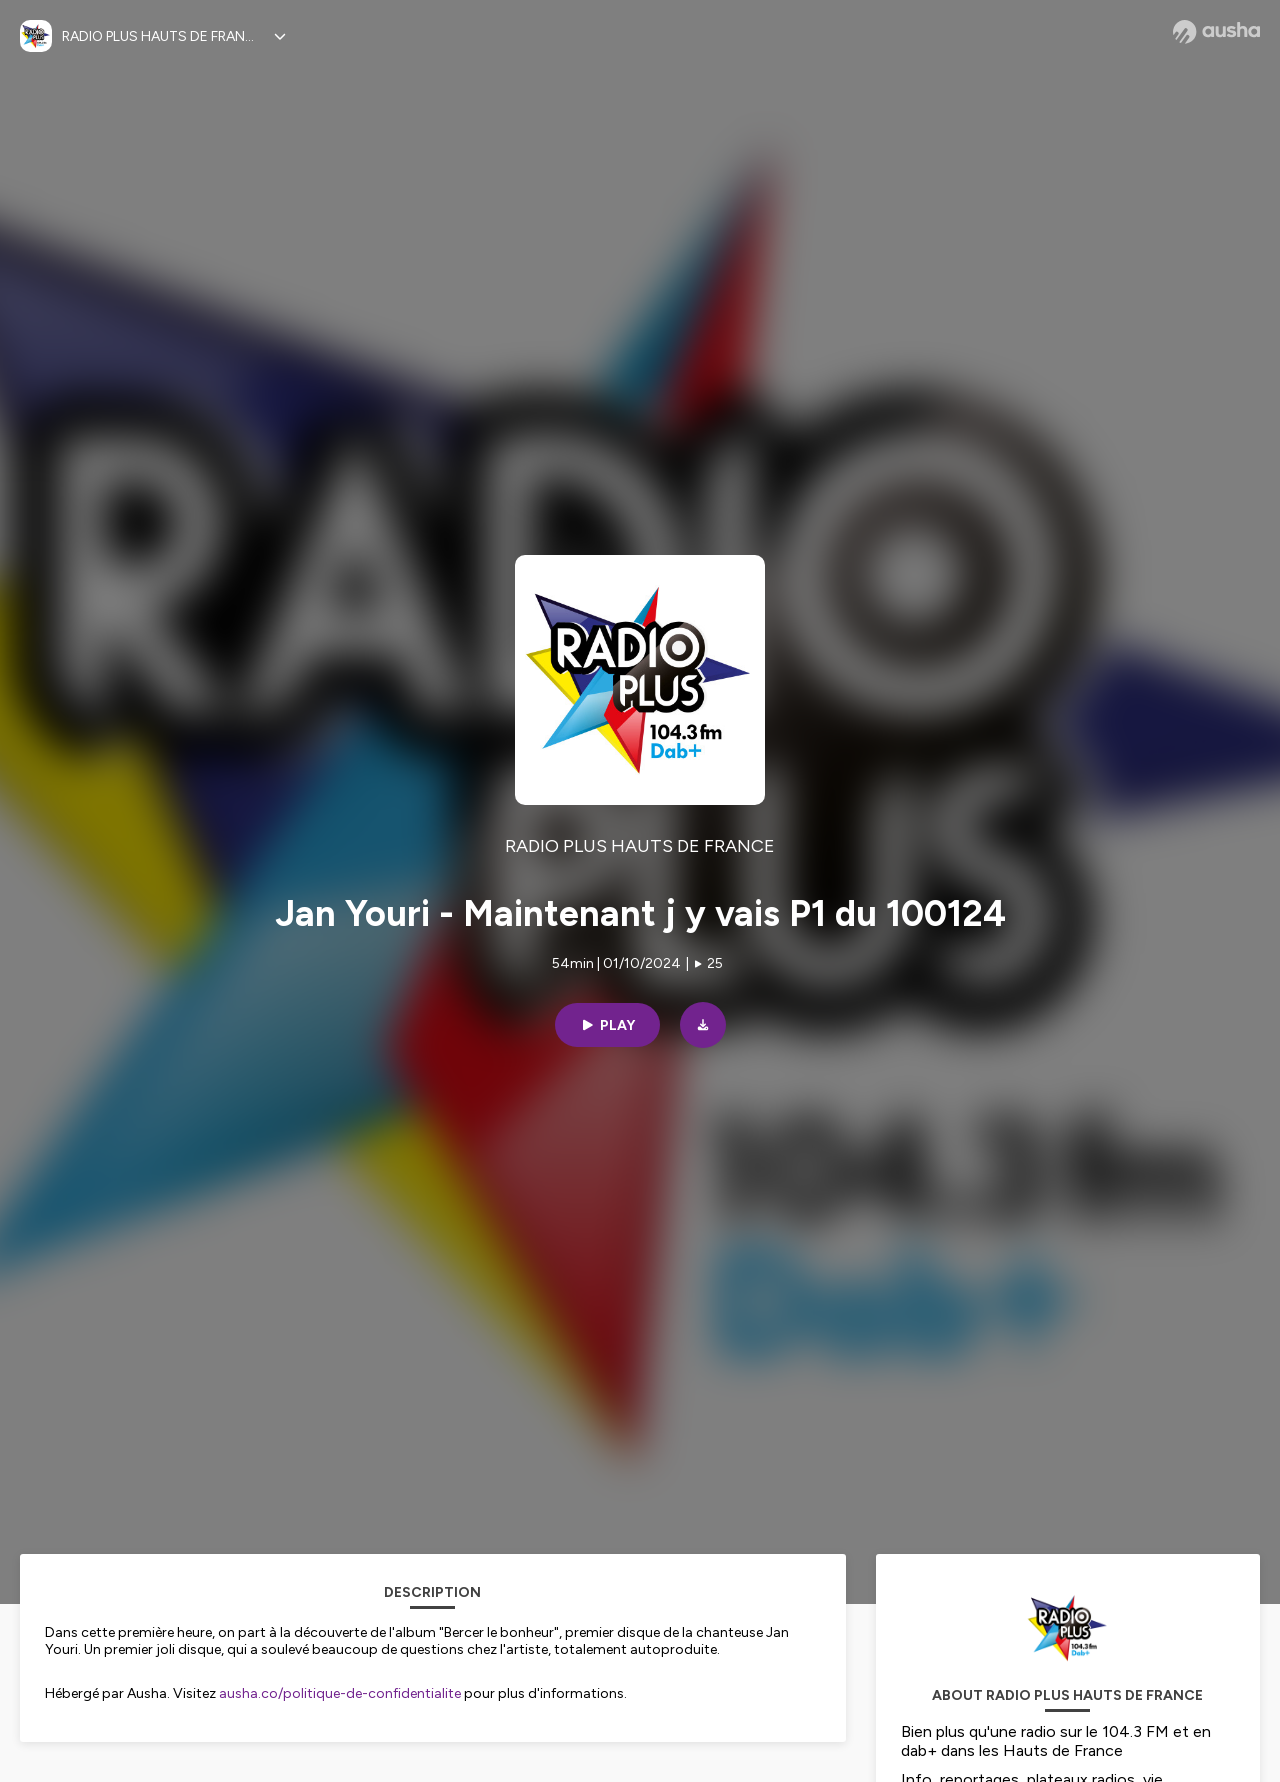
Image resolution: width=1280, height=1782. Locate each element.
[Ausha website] (1216, 32)
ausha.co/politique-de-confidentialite (340, 1693)
